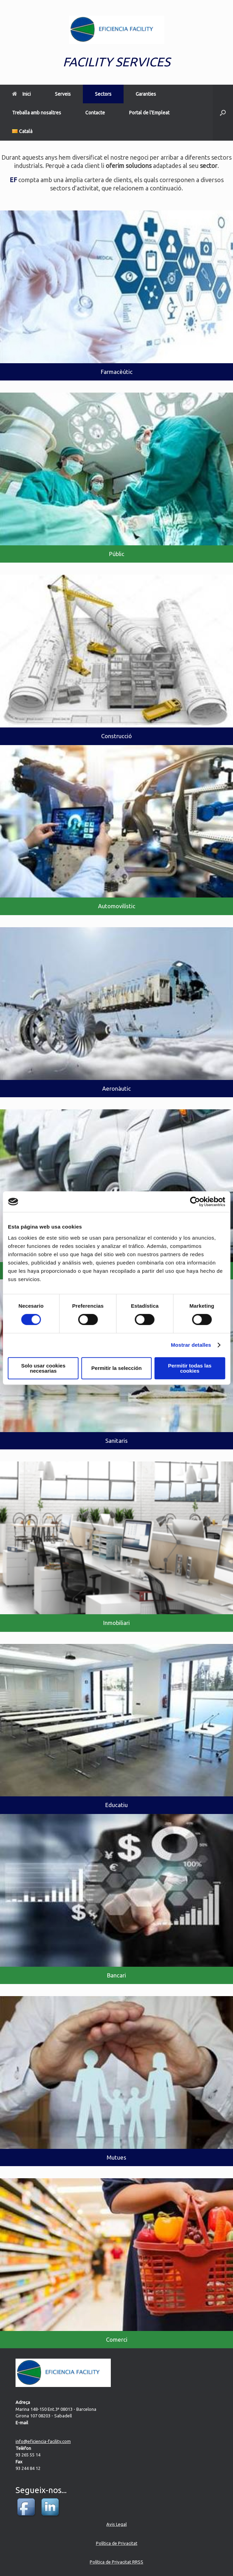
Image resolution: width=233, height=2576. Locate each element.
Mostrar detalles (191, 1345)
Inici (21, 94)
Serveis (63, 94)
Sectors (103, 94)
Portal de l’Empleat (149, 112)
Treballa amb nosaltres (36, 112)
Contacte (95, 112)
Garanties (146, 94)
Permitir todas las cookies (190, 1368)
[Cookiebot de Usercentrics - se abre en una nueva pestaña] (195, 1201)
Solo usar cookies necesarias (43, 1368)
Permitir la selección (116, 1368)
